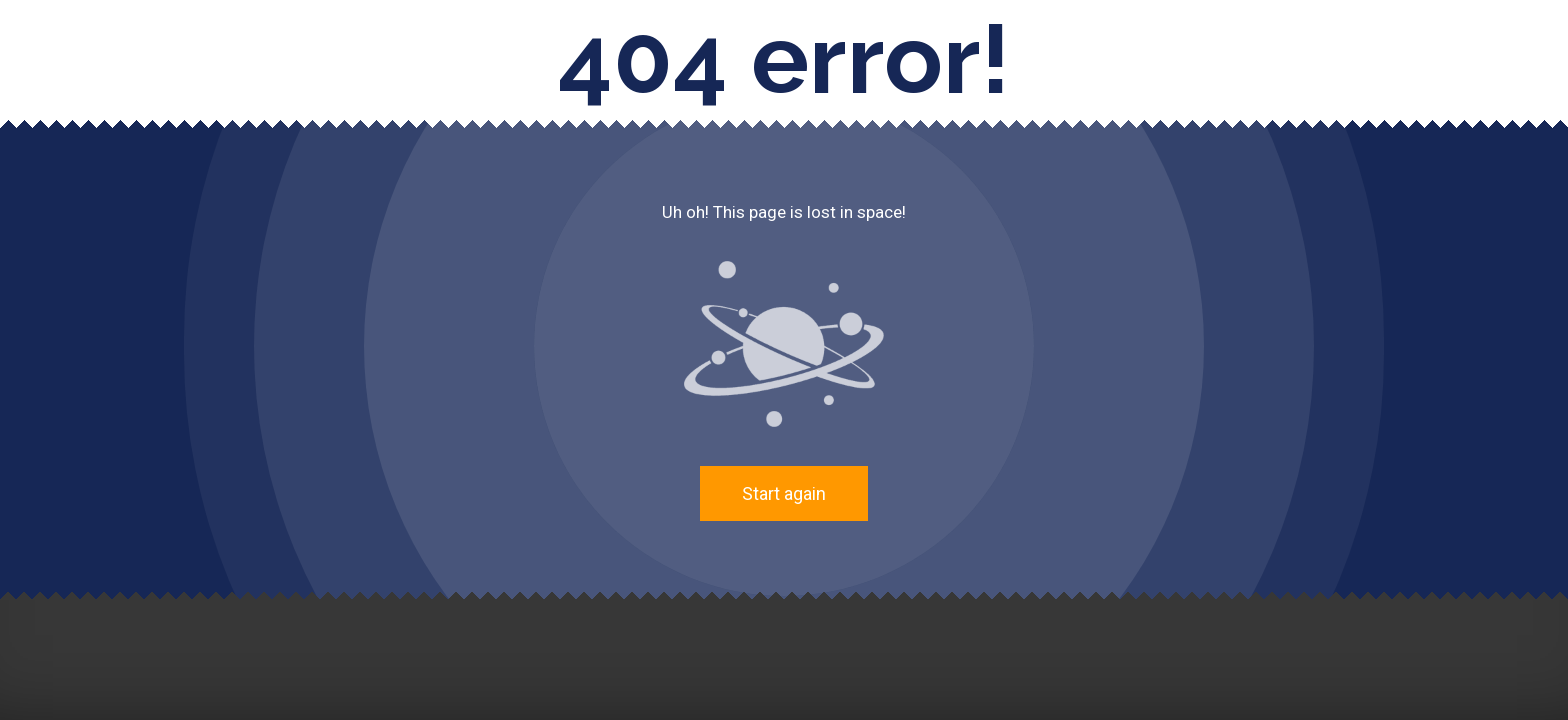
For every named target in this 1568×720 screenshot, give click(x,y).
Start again (784, 493)
